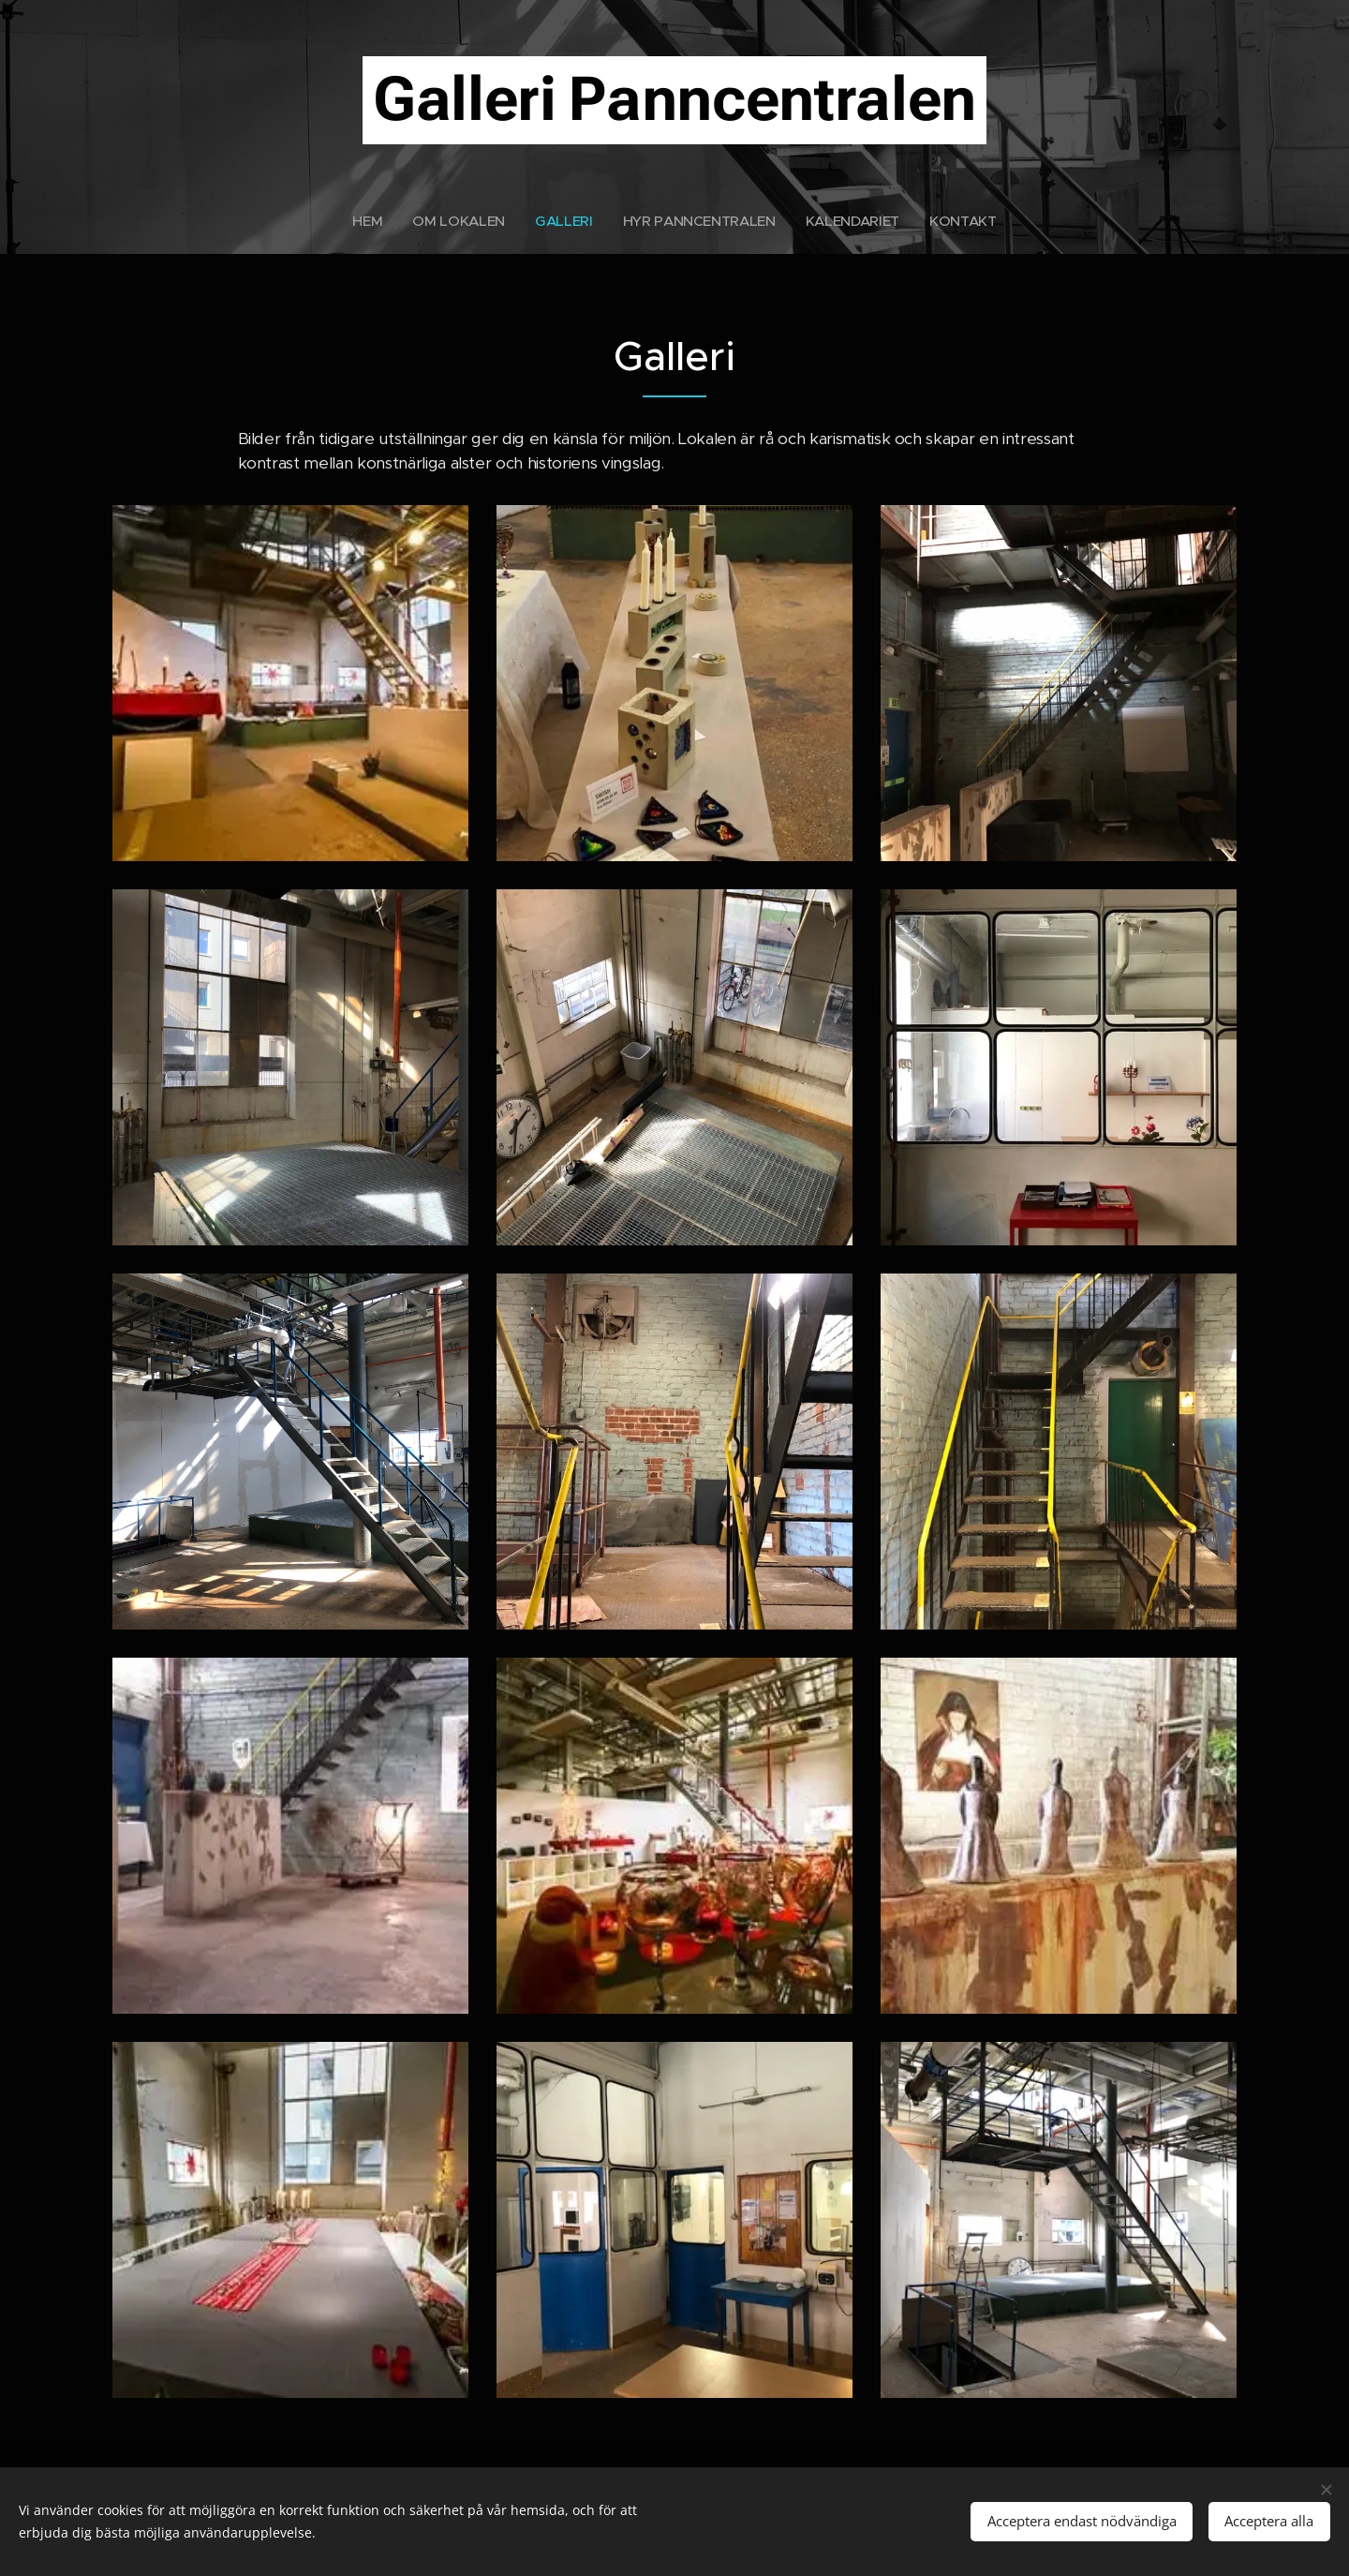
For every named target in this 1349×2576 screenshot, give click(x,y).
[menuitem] (367, 221)
